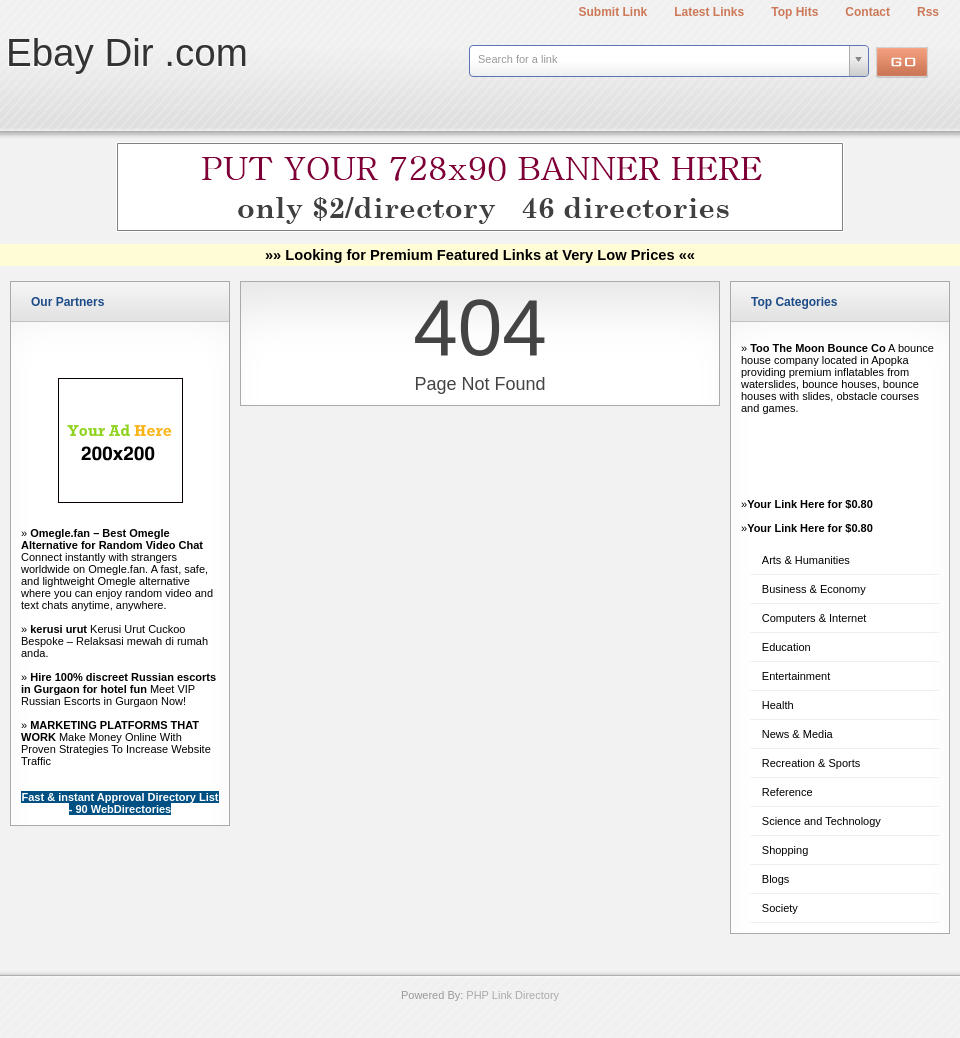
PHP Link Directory (512, 995)
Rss (928, 12)
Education (786, 647)
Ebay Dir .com (127, 52)
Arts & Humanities (806, 560)
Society (780, 908)
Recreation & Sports (811, 763)
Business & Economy (814, 589)
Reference (787, 792)
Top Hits (794, 12)
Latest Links (709, 12)
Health (778, 705)
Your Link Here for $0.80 (810, 504)
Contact (867, 12)
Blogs (776, 879)
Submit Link (613, 12)
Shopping (785, 850)
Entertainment (796, 676)
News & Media (797, 734)
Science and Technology (821, 821)
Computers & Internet (814, 618)
